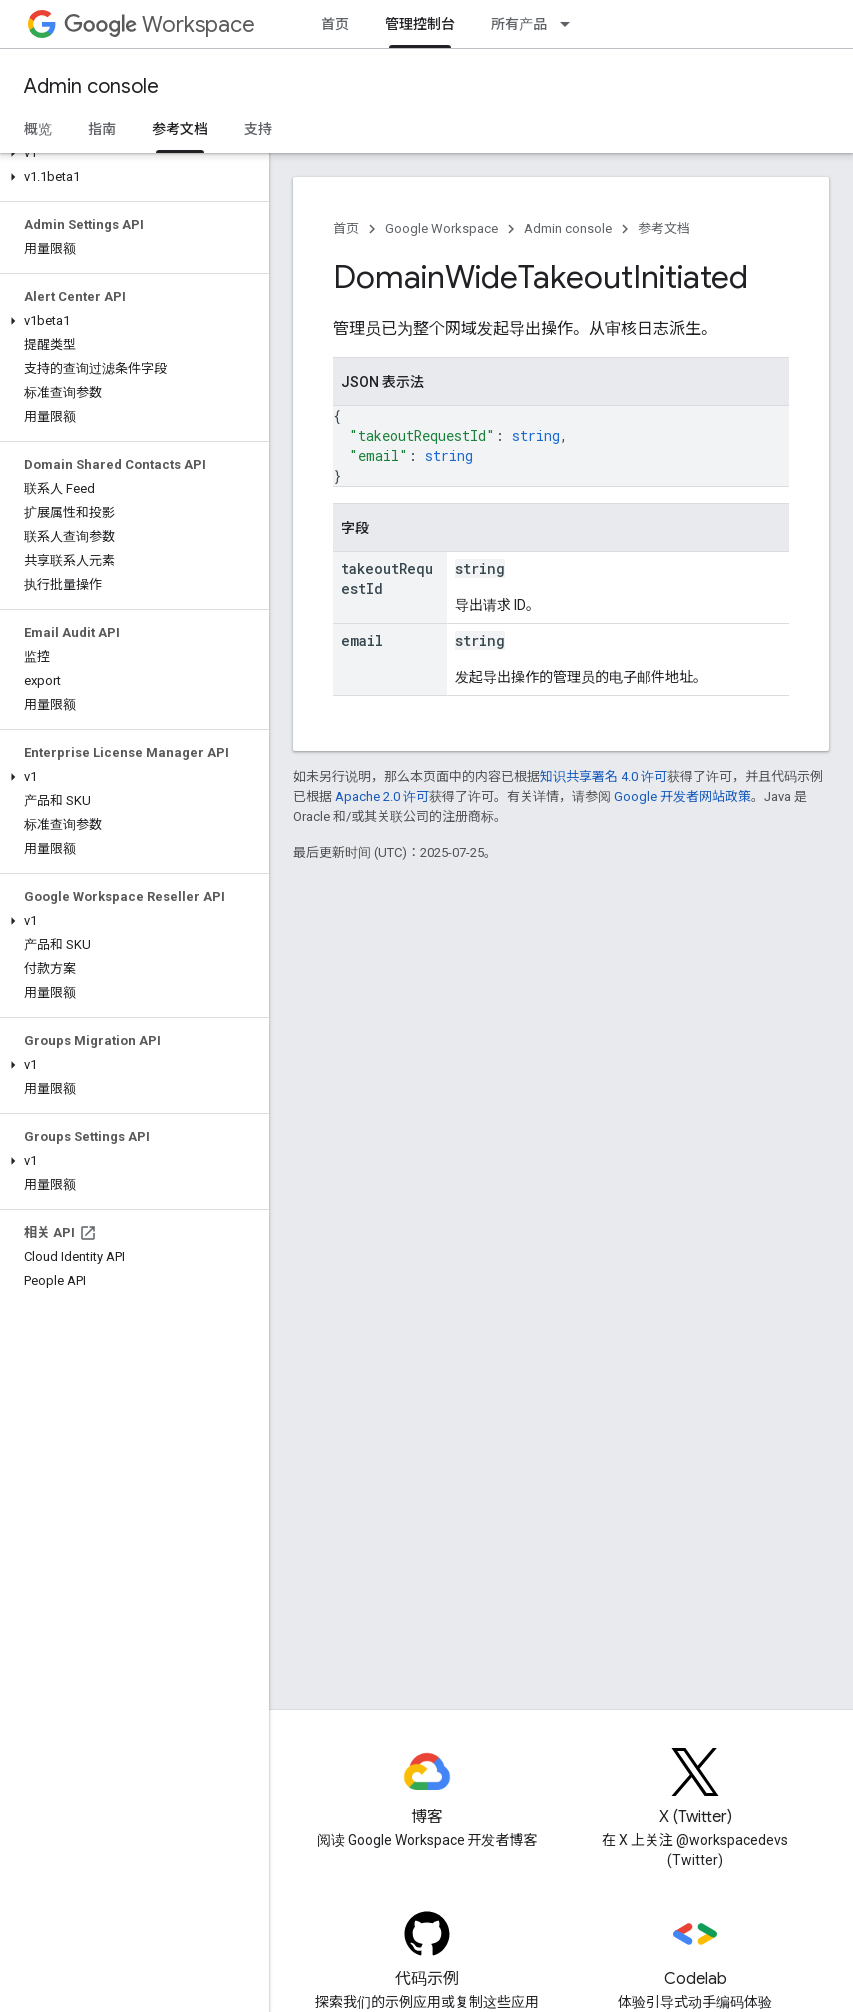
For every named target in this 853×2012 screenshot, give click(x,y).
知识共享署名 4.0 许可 (603, 776)
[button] (130, 153)
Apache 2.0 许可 (382, 796)
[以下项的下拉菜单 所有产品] (571, 24)
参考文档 (664, 228)
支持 (258, 129)
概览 (38, 129)
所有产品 (519, 24)
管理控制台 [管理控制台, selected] (420, 24)
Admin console (91, 86)
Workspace (159, 24)
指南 (102, 129)
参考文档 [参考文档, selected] (180, 129)
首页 (335, 24)
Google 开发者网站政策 (682, 796)
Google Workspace (441, 228)
